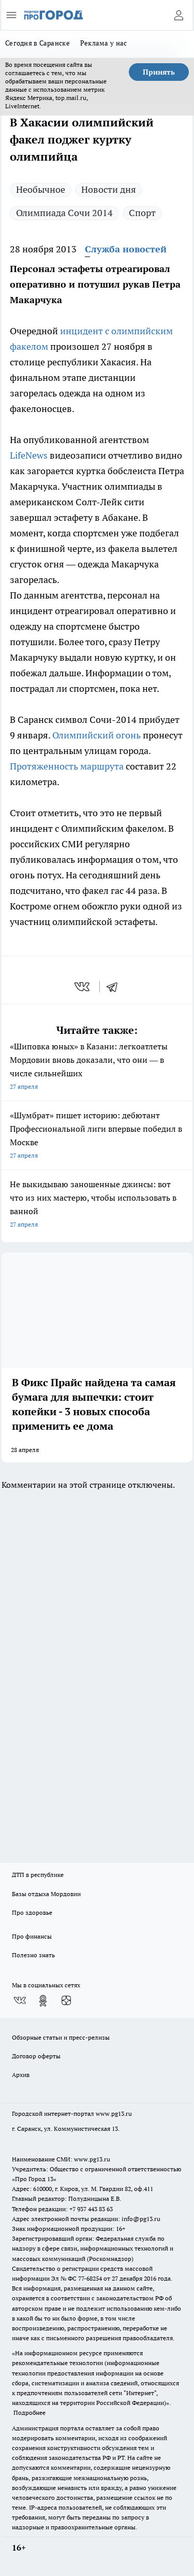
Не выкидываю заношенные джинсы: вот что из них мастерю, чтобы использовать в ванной (97, 1205)
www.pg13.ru (114, 2113)
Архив (20, 2075)
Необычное (40, 189)
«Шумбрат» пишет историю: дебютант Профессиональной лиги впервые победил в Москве (97, 1136)
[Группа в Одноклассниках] (43, 2000)
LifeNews (29, 455)
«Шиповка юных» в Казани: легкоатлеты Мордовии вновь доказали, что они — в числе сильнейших (97, 1067)
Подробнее (29, 2412)
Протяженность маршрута (67, 766)
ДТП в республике (38, 1874)
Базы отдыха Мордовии (46, 1894)
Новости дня (108, 189)
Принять (159, 72)
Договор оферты (36, 2056)
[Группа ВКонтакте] (19, 2000)
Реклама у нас (103, 43)
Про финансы (32, 1936)
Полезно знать (33, 1955)
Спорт (142, 213)
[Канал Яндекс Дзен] (66, 2000)
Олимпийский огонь (96, 735)
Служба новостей (126, 249)
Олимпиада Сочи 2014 (64, 213)
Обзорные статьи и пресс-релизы (61, 2037)
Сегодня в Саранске (37, 43)
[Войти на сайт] (178, 15)
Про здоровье (32, 1912)
